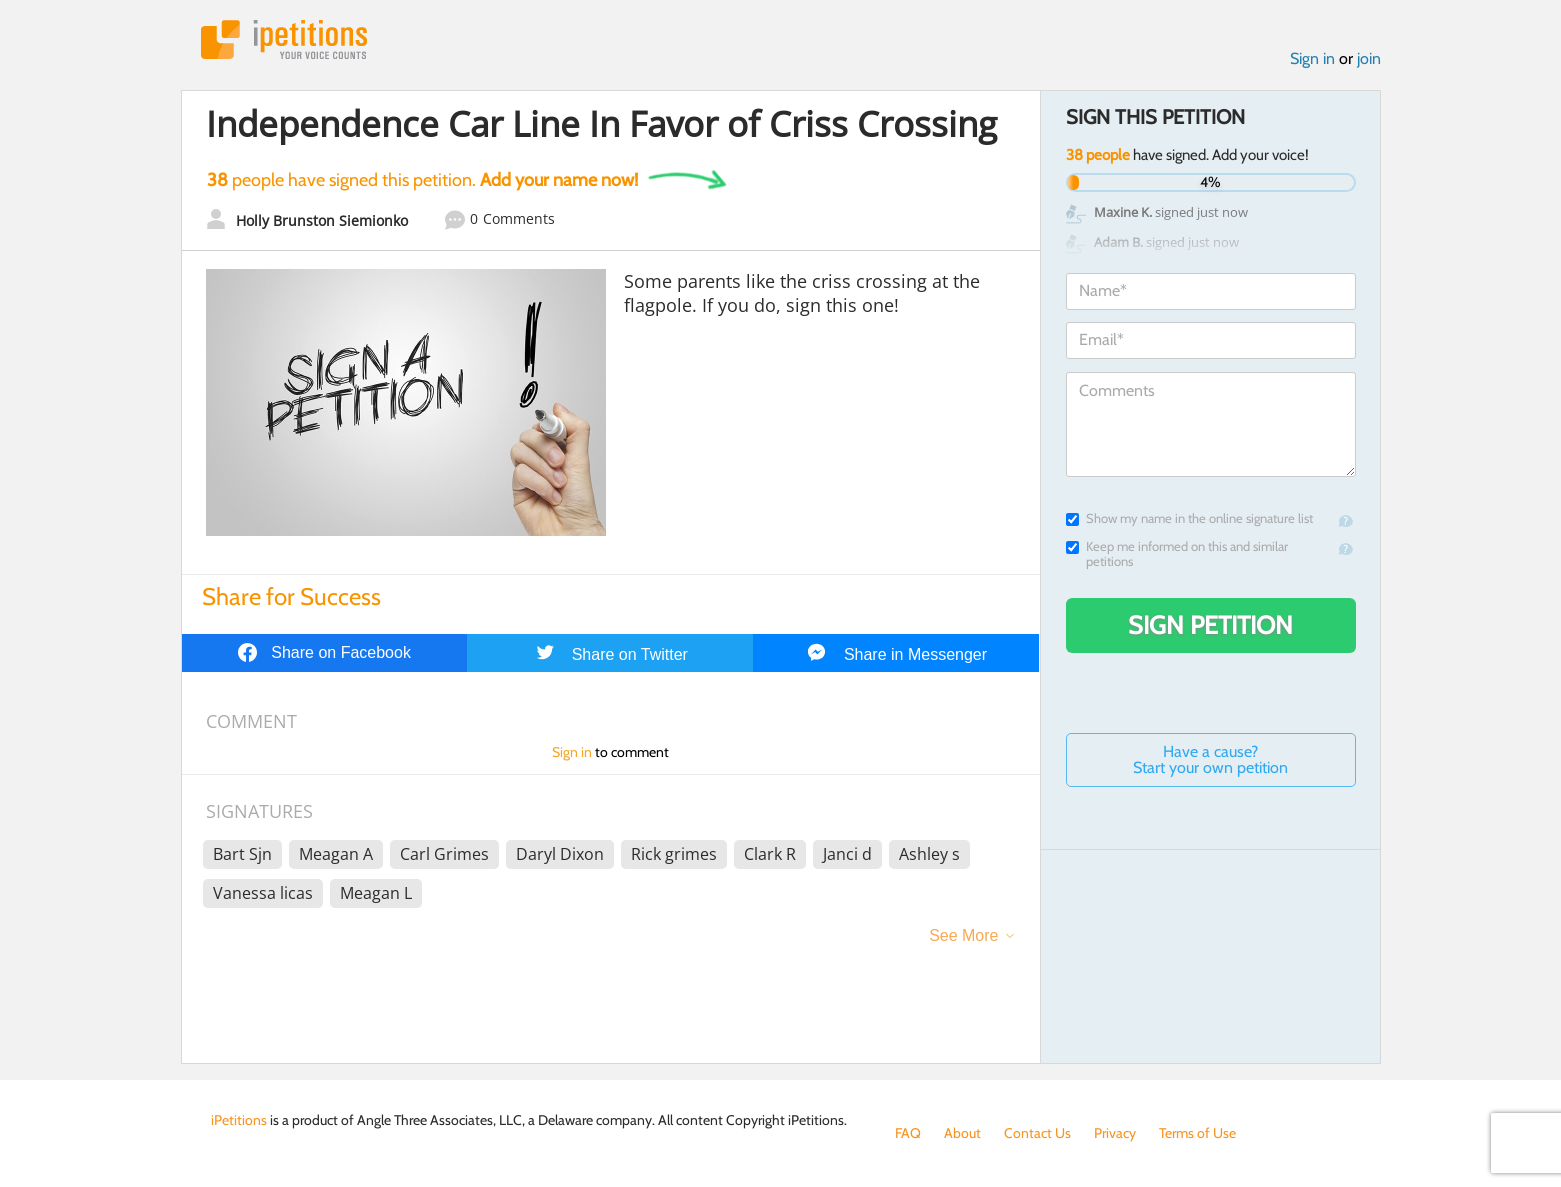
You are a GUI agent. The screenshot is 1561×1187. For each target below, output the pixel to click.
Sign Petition (1210, 625)
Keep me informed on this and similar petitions (1177, 554)
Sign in (1312, 58)
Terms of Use (1197, 1133)
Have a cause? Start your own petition (1210, 759)
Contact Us (1037, 1133)
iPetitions (284, 39)
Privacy (1115, 1133)
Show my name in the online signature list (1189, 518)
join (1369, 58)
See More (963, 935)
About (962, 1133)
